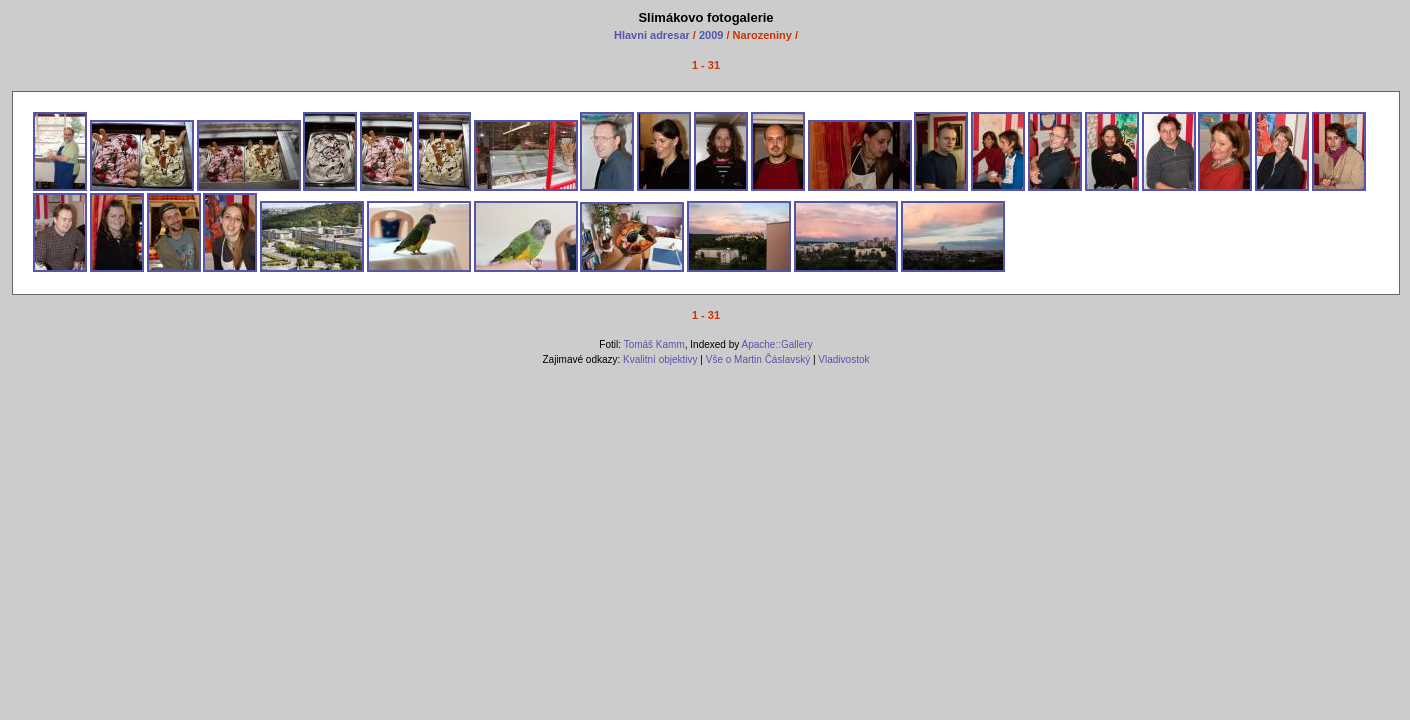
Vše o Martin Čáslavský (758, 359)
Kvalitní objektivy (660, 359)
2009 (711, 35)
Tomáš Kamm (654, 344)
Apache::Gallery (776, 344)
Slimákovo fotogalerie (705, 17)
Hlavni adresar (653, 35)
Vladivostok (843, 359)
